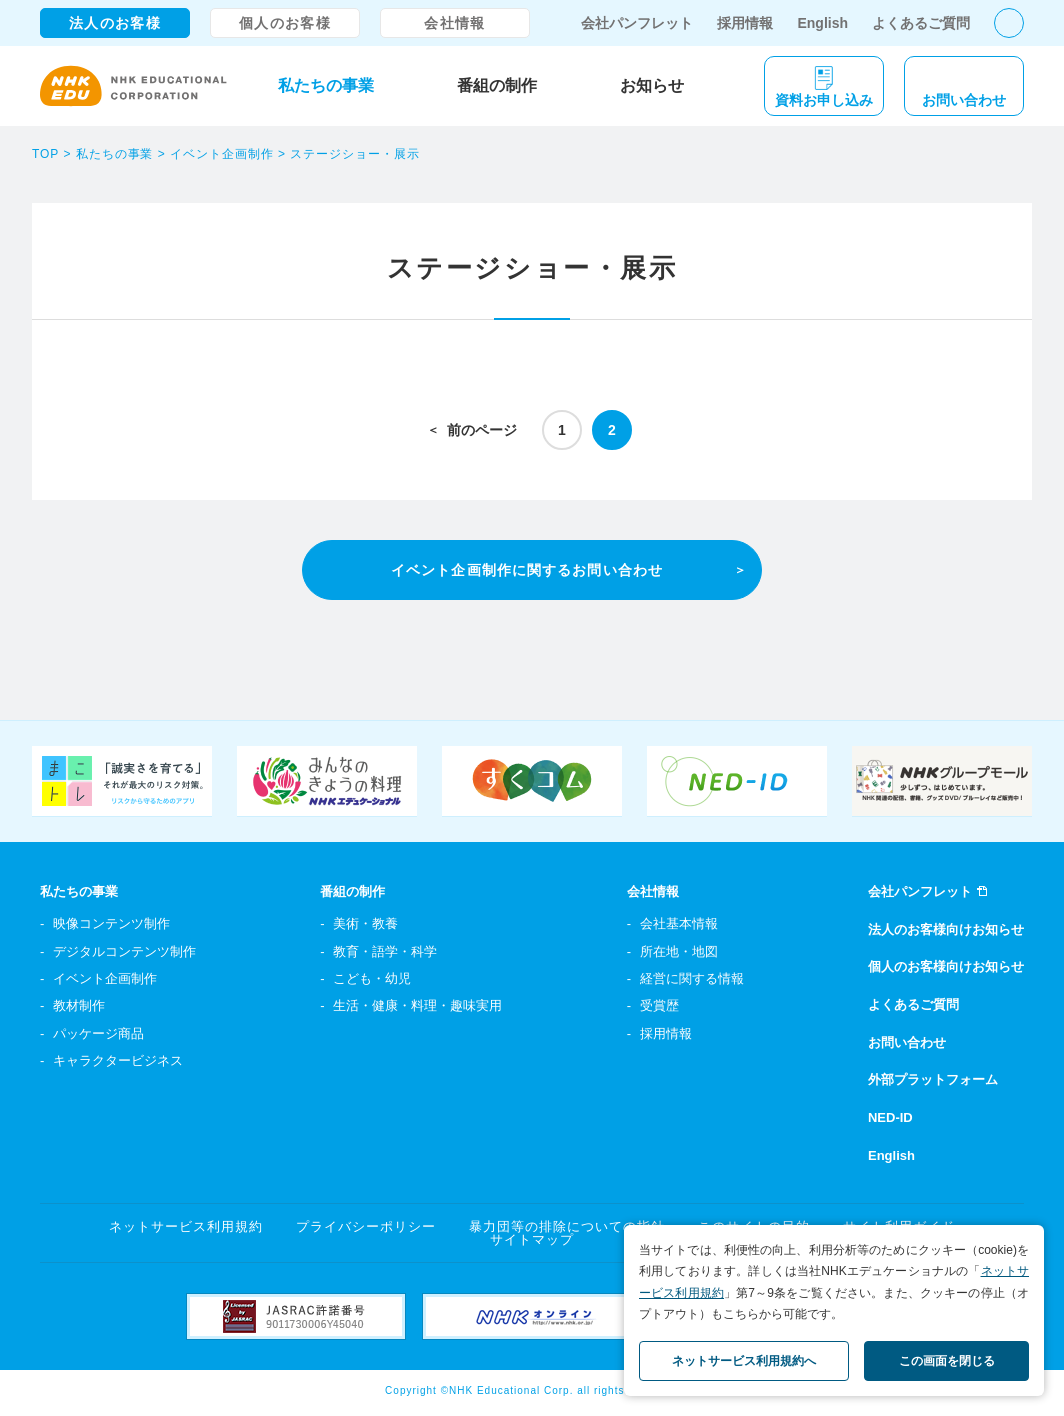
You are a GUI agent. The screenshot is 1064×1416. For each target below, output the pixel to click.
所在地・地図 (679, 951)
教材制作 (79, 1005)
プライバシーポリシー (366, 1226)
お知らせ (652, 85)
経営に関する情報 (692, 978)
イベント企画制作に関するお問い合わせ (527, 570)
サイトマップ (532, 1239)
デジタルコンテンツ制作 (124, 951)
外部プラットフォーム (933, 1079)
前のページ (482, 430)
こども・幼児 (372, 978)
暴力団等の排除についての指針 (567, 1226)
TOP (45, 154)
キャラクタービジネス (118, 1060)
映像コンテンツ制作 (111, 923)
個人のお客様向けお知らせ (946, 966)
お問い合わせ (907, 1042)
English (822, 23)
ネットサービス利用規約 (186, 1226)
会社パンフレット (637, 23)
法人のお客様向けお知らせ (946, 929)
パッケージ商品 (98, 1033)
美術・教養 (365, 923)
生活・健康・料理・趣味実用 (417, 1005)
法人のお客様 (115, 23)
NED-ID (890, 1117)
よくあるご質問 (921, 23)
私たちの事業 (326, 85)
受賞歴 (659, 1005)
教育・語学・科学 (385, 951)
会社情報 (455, 23)
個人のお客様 (285, 23)
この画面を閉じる (947, 1361)
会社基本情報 (679, 923)
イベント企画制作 (222, 154)
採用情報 (745, 23)
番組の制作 (497, 85)
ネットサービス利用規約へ (744, 1361)
